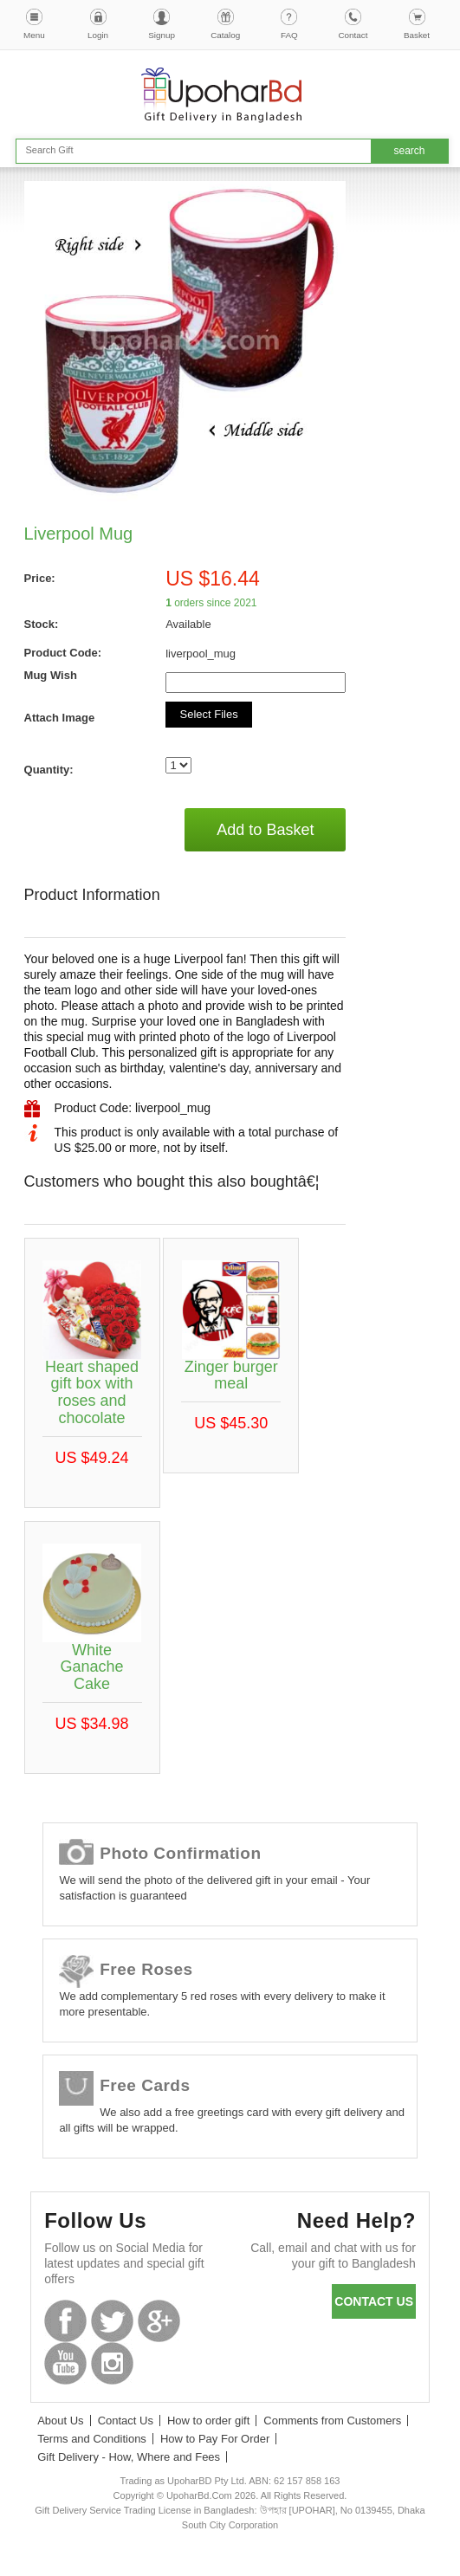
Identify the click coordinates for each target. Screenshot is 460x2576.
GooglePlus (159, 2321)
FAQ (289, 35)
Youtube (65, 2363)
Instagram (112, 2363)
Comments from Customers (332, 2420)
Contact (352, 35)
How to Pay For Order (214, 2438)
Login (97, 35)
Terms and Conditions (91, 2438)
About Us (60, 2420)
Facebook (65, 2321)
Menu (34, 35)
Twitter (112, 2321)
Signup (161, 35)
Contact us (373, 2301)
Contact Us (125, 2420)
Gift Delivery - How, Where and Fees (128, 2456)
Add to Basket (265, 829)
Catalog (225, 35)
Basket (417, 35)
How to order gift (208, 2420)
